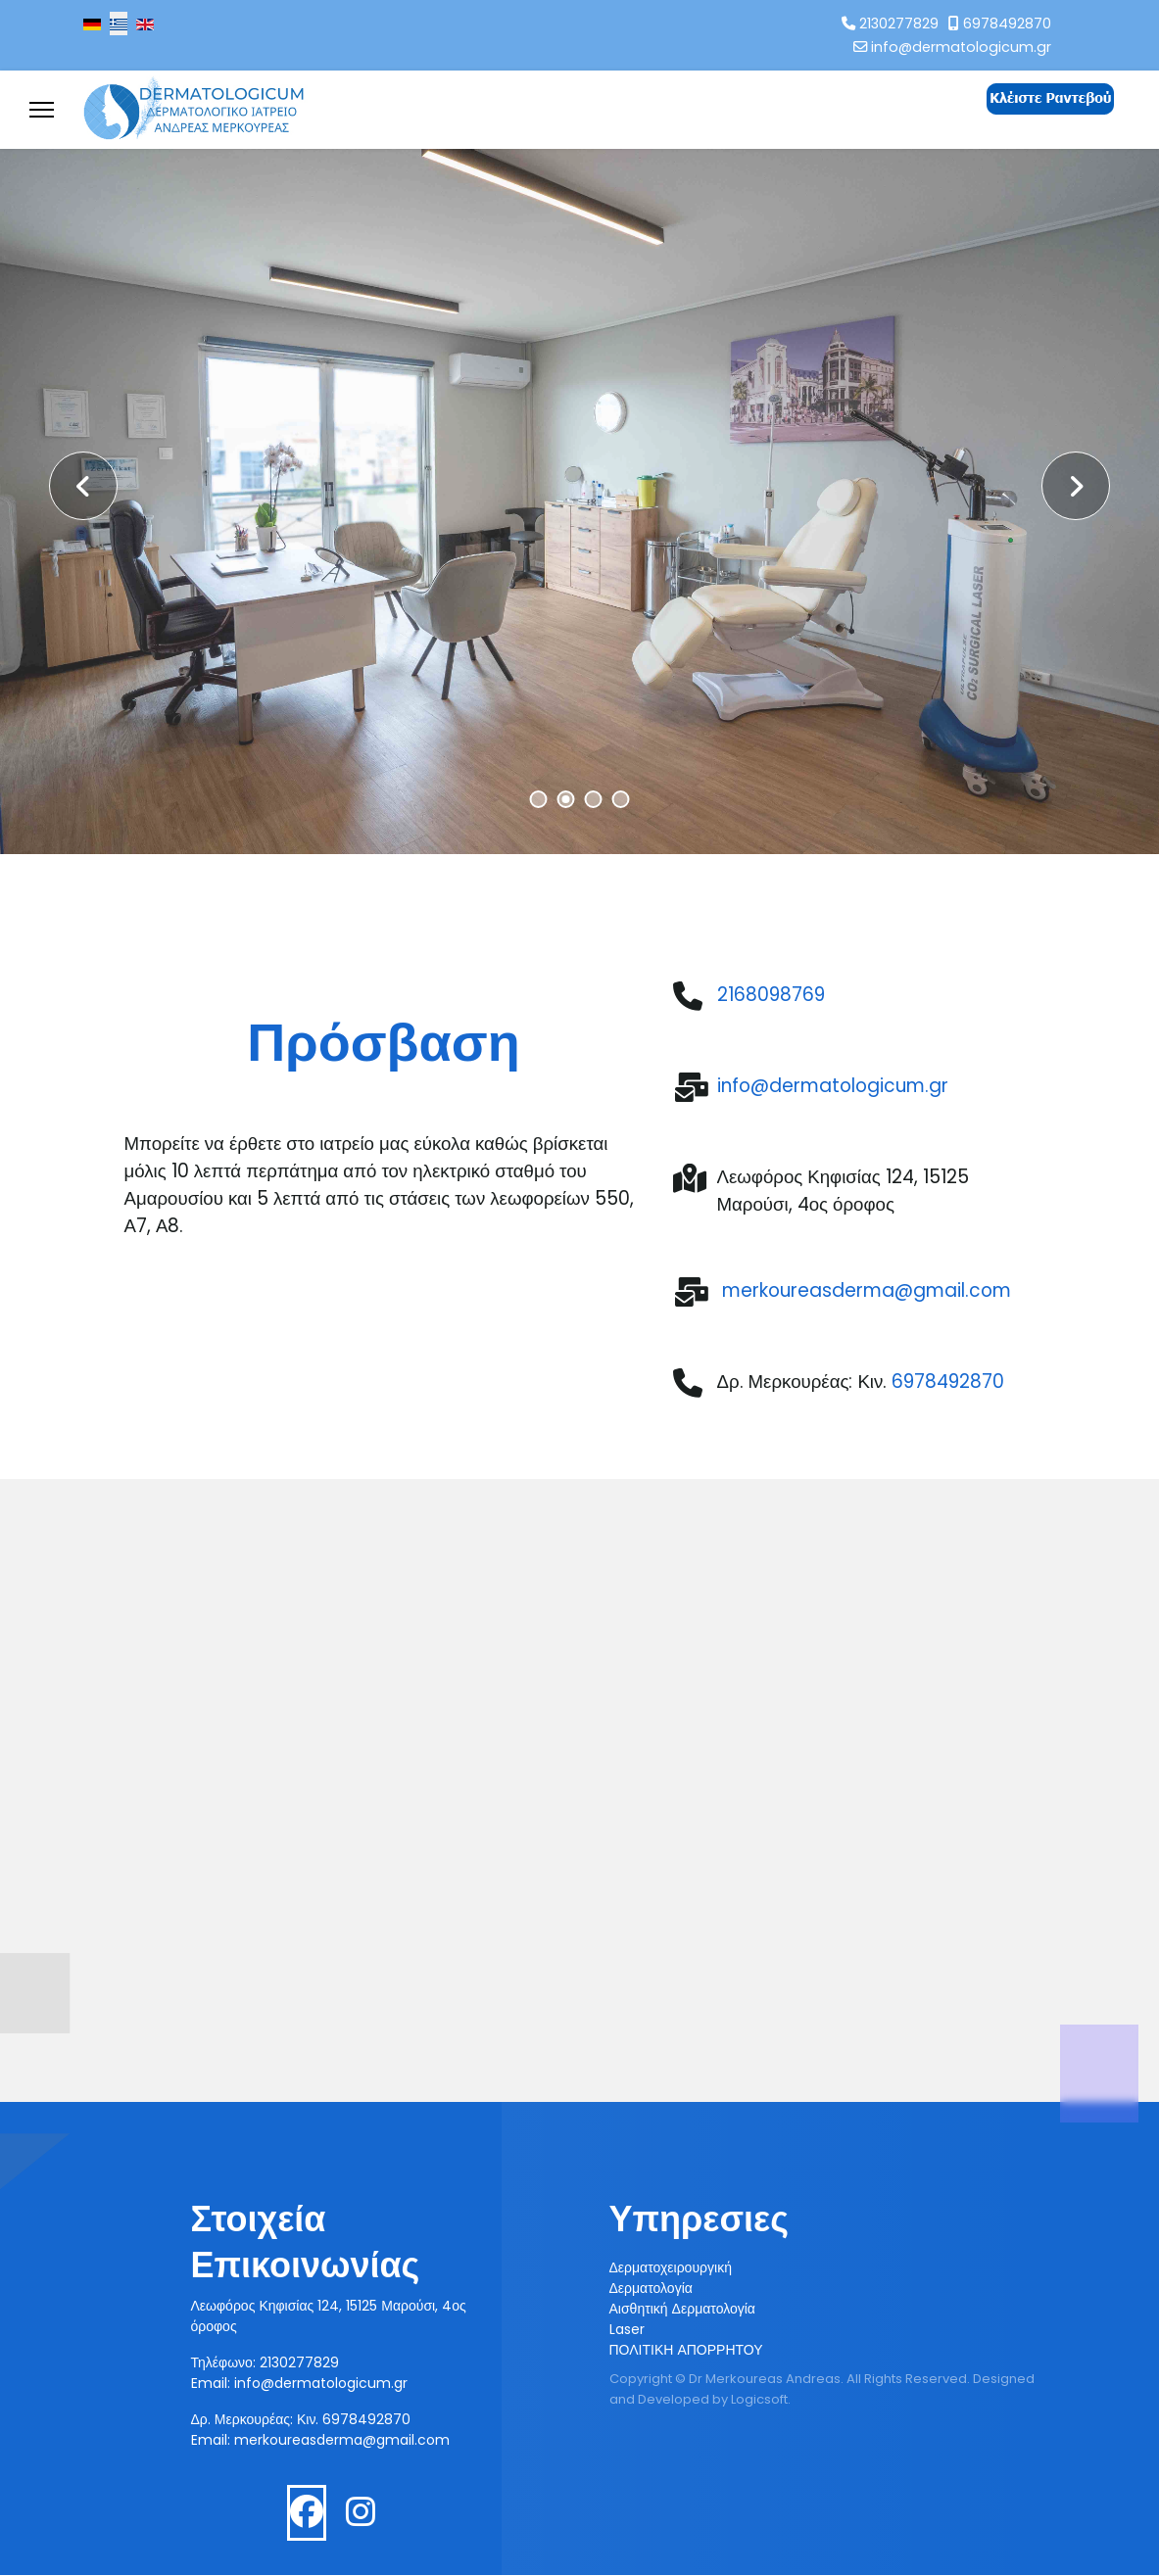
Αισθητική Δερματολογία (682, 2309)
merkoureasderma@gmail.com (342, 2441)
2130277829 (899, 23)
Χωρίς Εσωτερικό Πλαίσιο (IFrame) (579, 1822)
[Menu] (41, 110)
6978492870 (1007, 23)
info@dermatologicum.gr (961, 47)
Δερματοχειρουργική (670, 2268)
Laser (627, 2330)
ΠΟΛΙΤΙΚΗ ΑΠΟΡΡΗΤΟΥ (686, 2351)
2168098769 (771, 994)
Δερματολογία (651, 2289)
